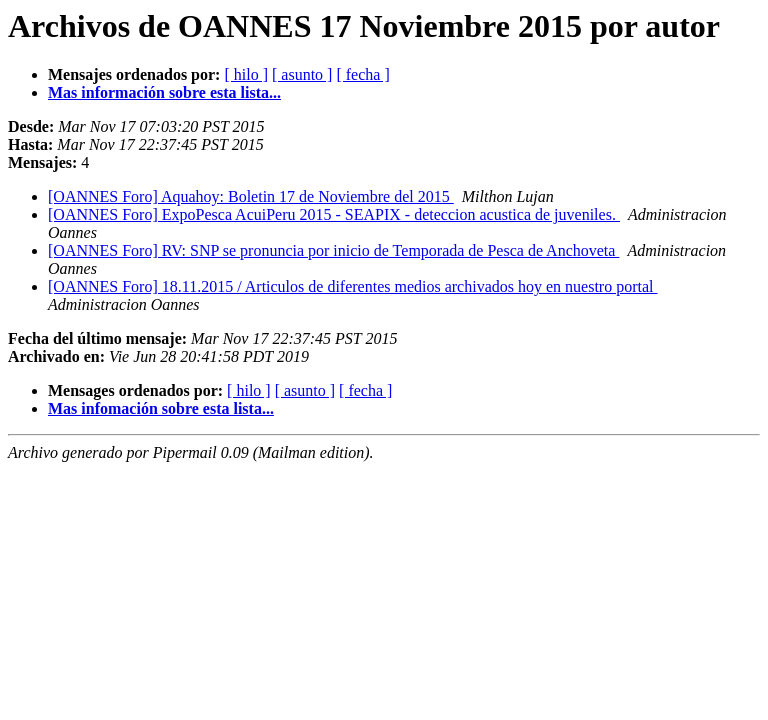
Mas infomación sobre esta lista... (161, 408)
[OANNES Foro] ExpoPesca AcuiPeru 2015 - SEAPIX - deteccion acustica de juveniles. (334, 214)
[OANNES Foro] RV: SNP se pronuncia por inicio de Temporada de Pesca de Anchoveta (333, 250)
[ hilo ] (246, 74)
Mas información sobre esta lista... (164, 92)
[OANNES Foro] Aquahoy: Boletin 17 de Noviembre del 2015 (251, 196)
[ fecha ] (362, 74)
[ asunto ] (302, 74)
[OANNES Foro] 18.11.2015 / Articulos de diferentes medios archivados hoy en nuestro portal (353, 286)
